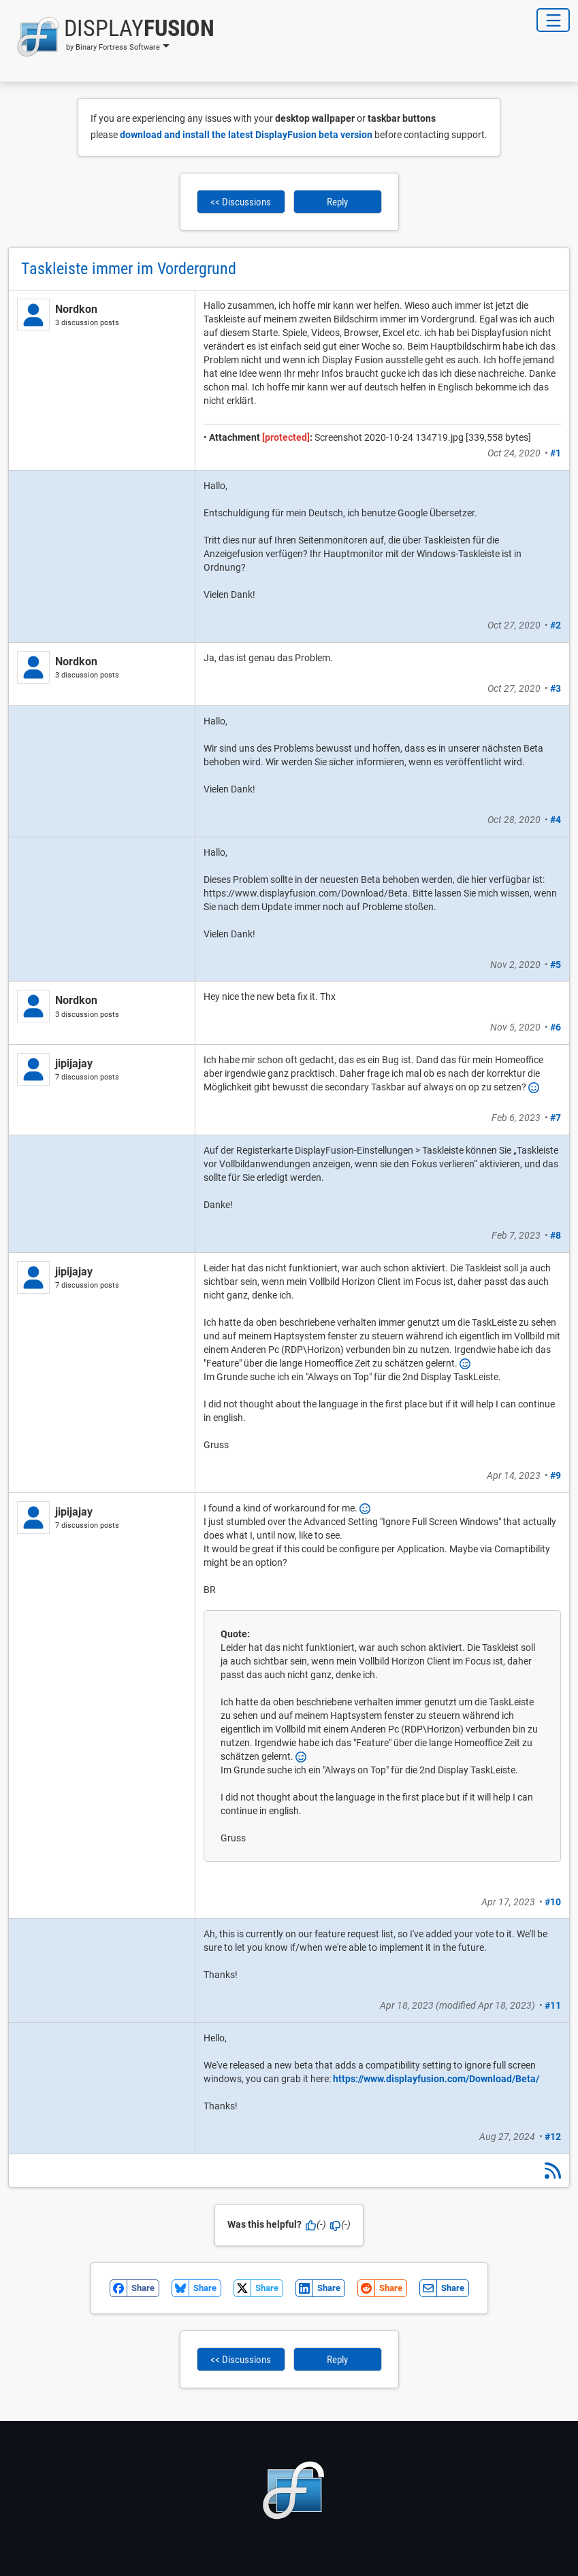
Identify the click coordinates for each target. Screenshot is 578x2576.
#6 (555, 1027)
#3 (555, 688)
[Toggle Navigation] (553, 20)
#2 (555, 625)
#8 (555, 1235)
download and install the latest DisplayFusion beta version (246, 134)
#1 (555, 453)
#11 (553, 2005)
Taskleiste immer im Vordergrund (128, 268)
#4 (555, 819)
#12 (553, 2136)
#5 (555, 964)
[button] (111, 36)
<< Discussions (240, 202)
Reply (337, 202)
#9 (555, 1475)
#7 (555, 1117)
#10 (553, 1901)
